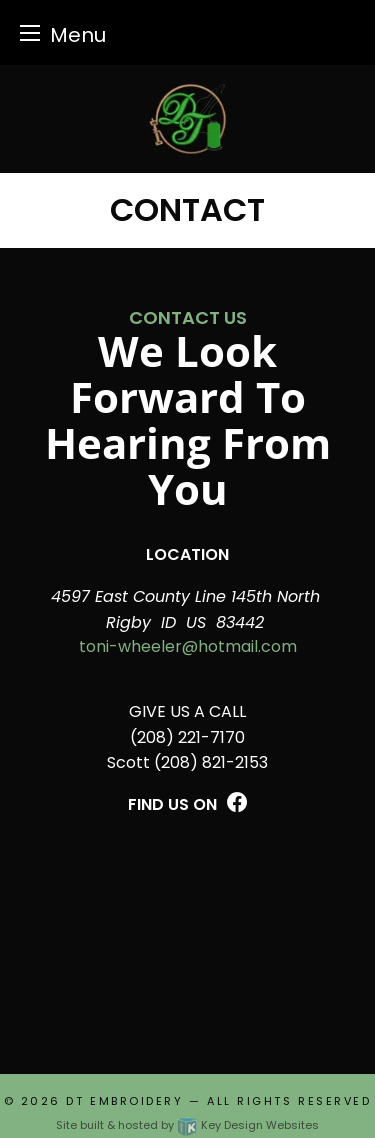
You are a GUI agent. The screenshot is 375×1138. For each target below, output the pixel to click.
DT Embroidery (124, 1101)
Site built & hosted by (187, 1125)
